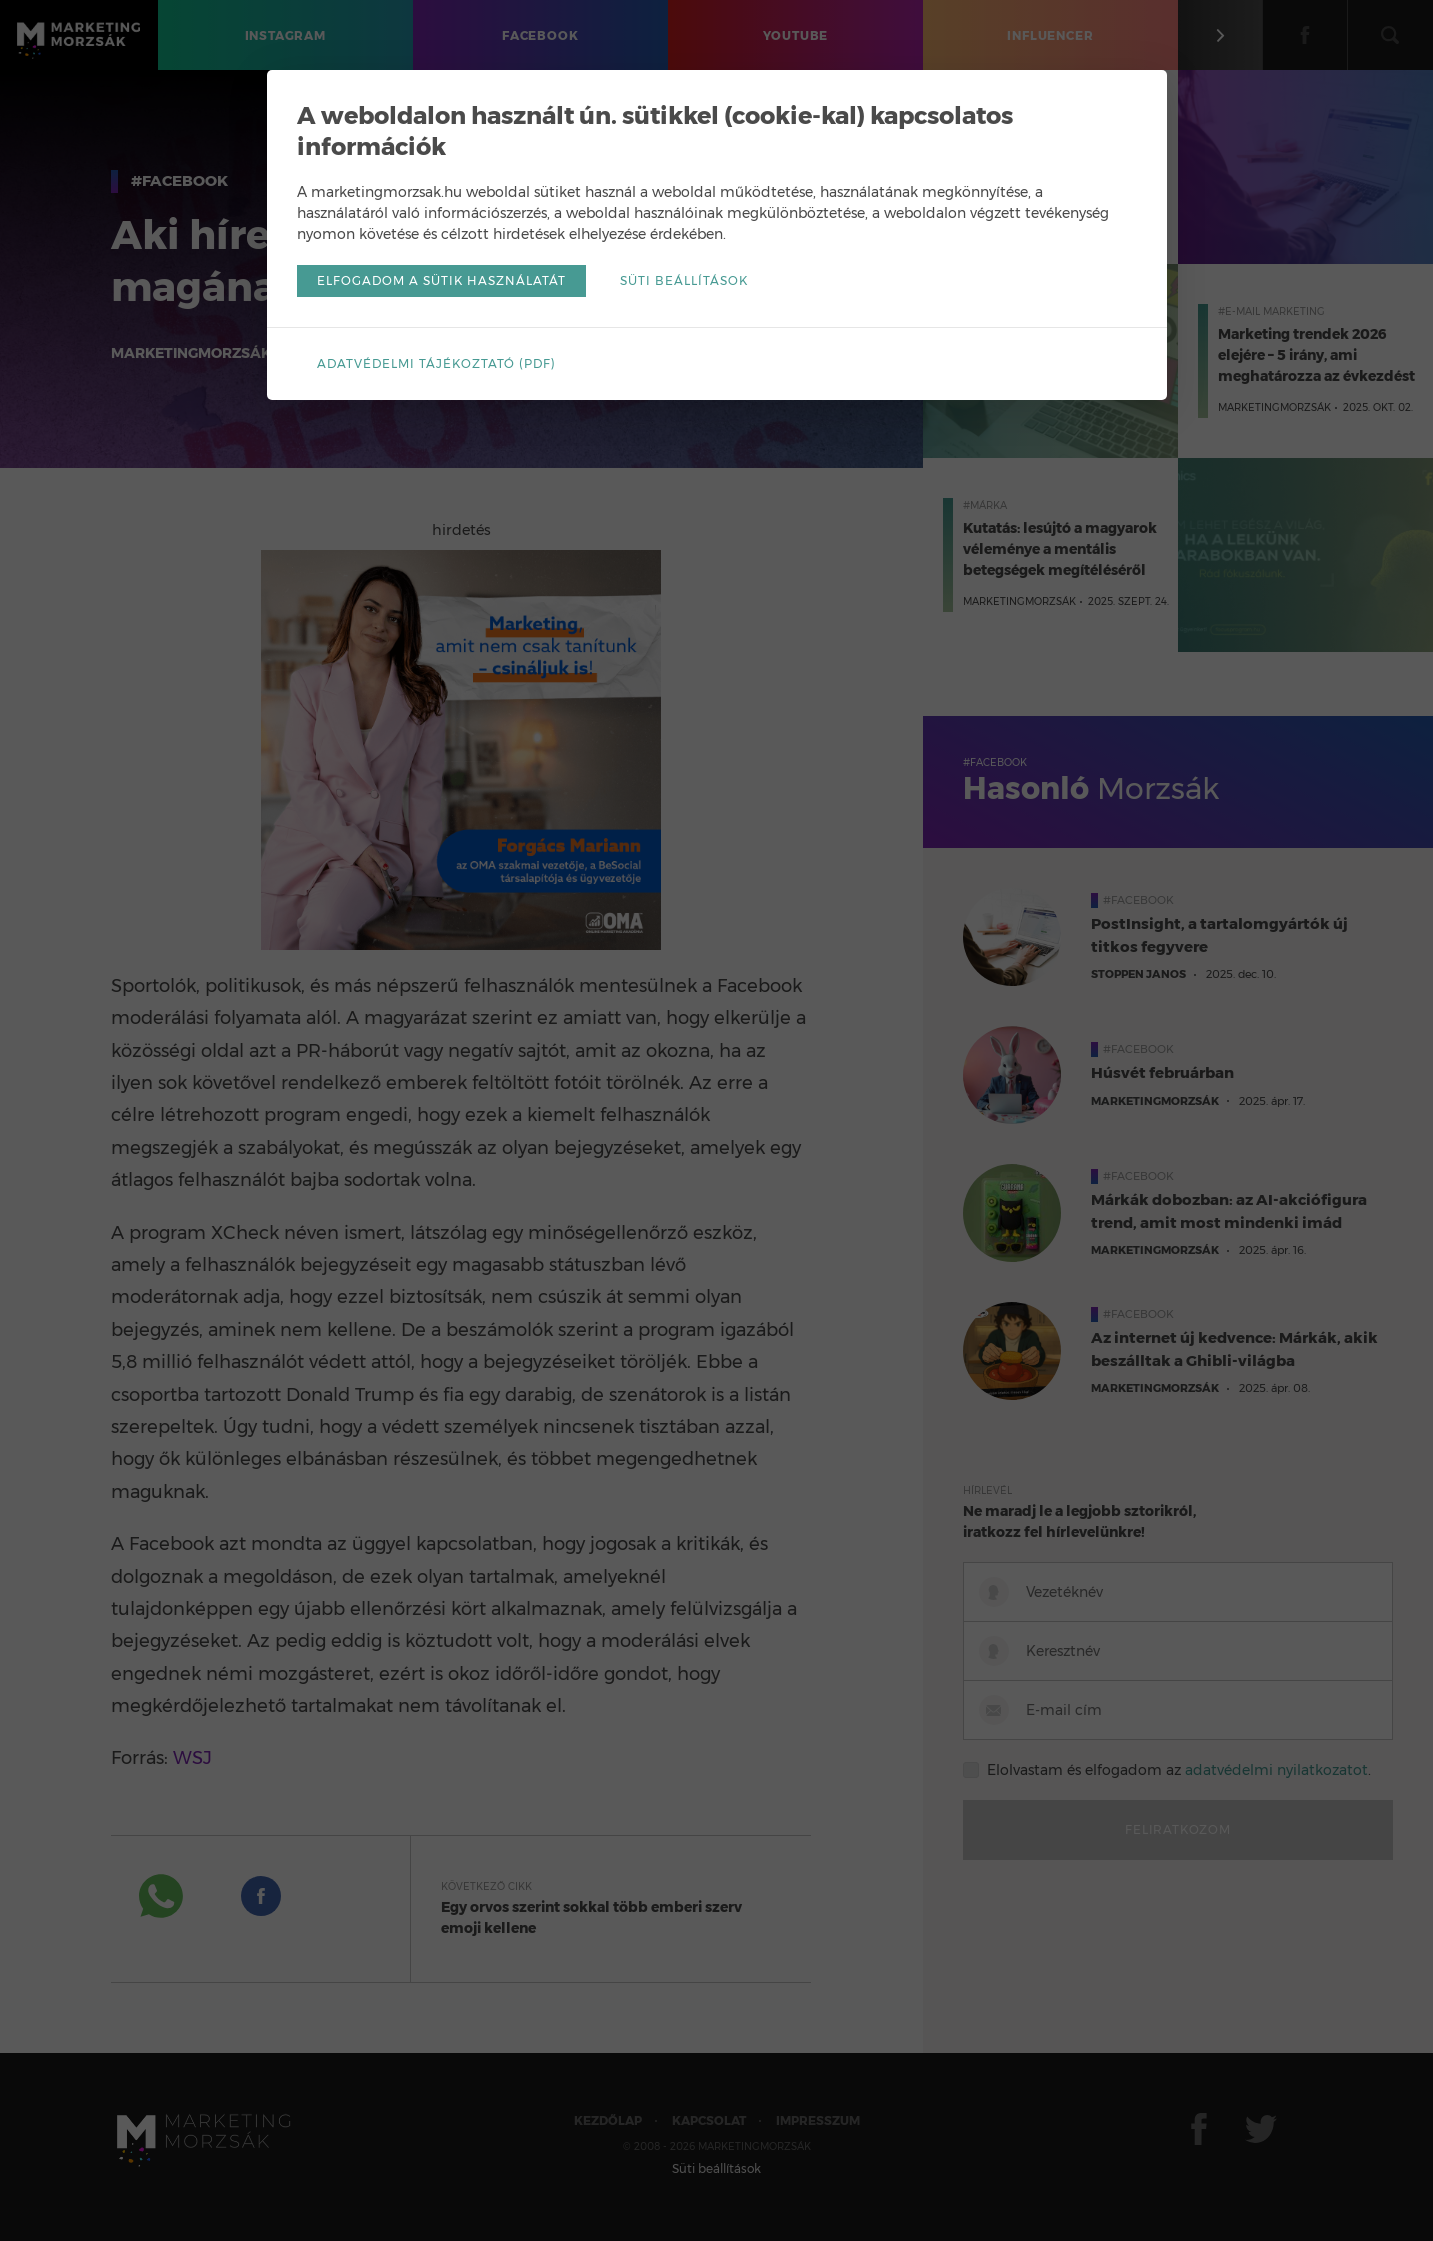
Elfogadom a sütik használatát (441, 280)
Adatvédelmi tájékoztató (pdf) (436, 363)
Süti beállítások (684, 280)
